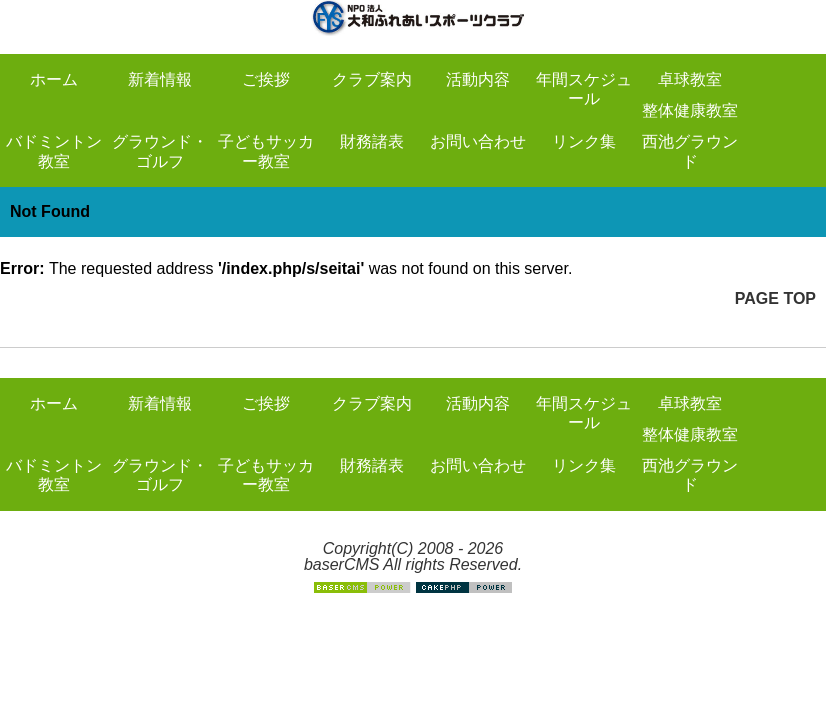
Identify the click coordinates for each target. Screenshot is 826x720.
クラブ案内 (372, 79)
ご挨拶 (266, 79)
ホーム (54, 79)
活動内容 (478, 79)
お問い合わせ (478, 141)
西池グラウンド (690, 151)
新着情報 (160, 79)
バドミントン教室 (54, 151)
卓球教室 (690, 79)
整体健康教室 (690, 110)
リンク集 (584, 141)
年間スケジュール (584, 89)
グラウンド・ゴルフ (160, 151)
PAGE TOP (775, 298)
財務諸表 (372, 141)
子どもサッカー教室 (266, 151)
